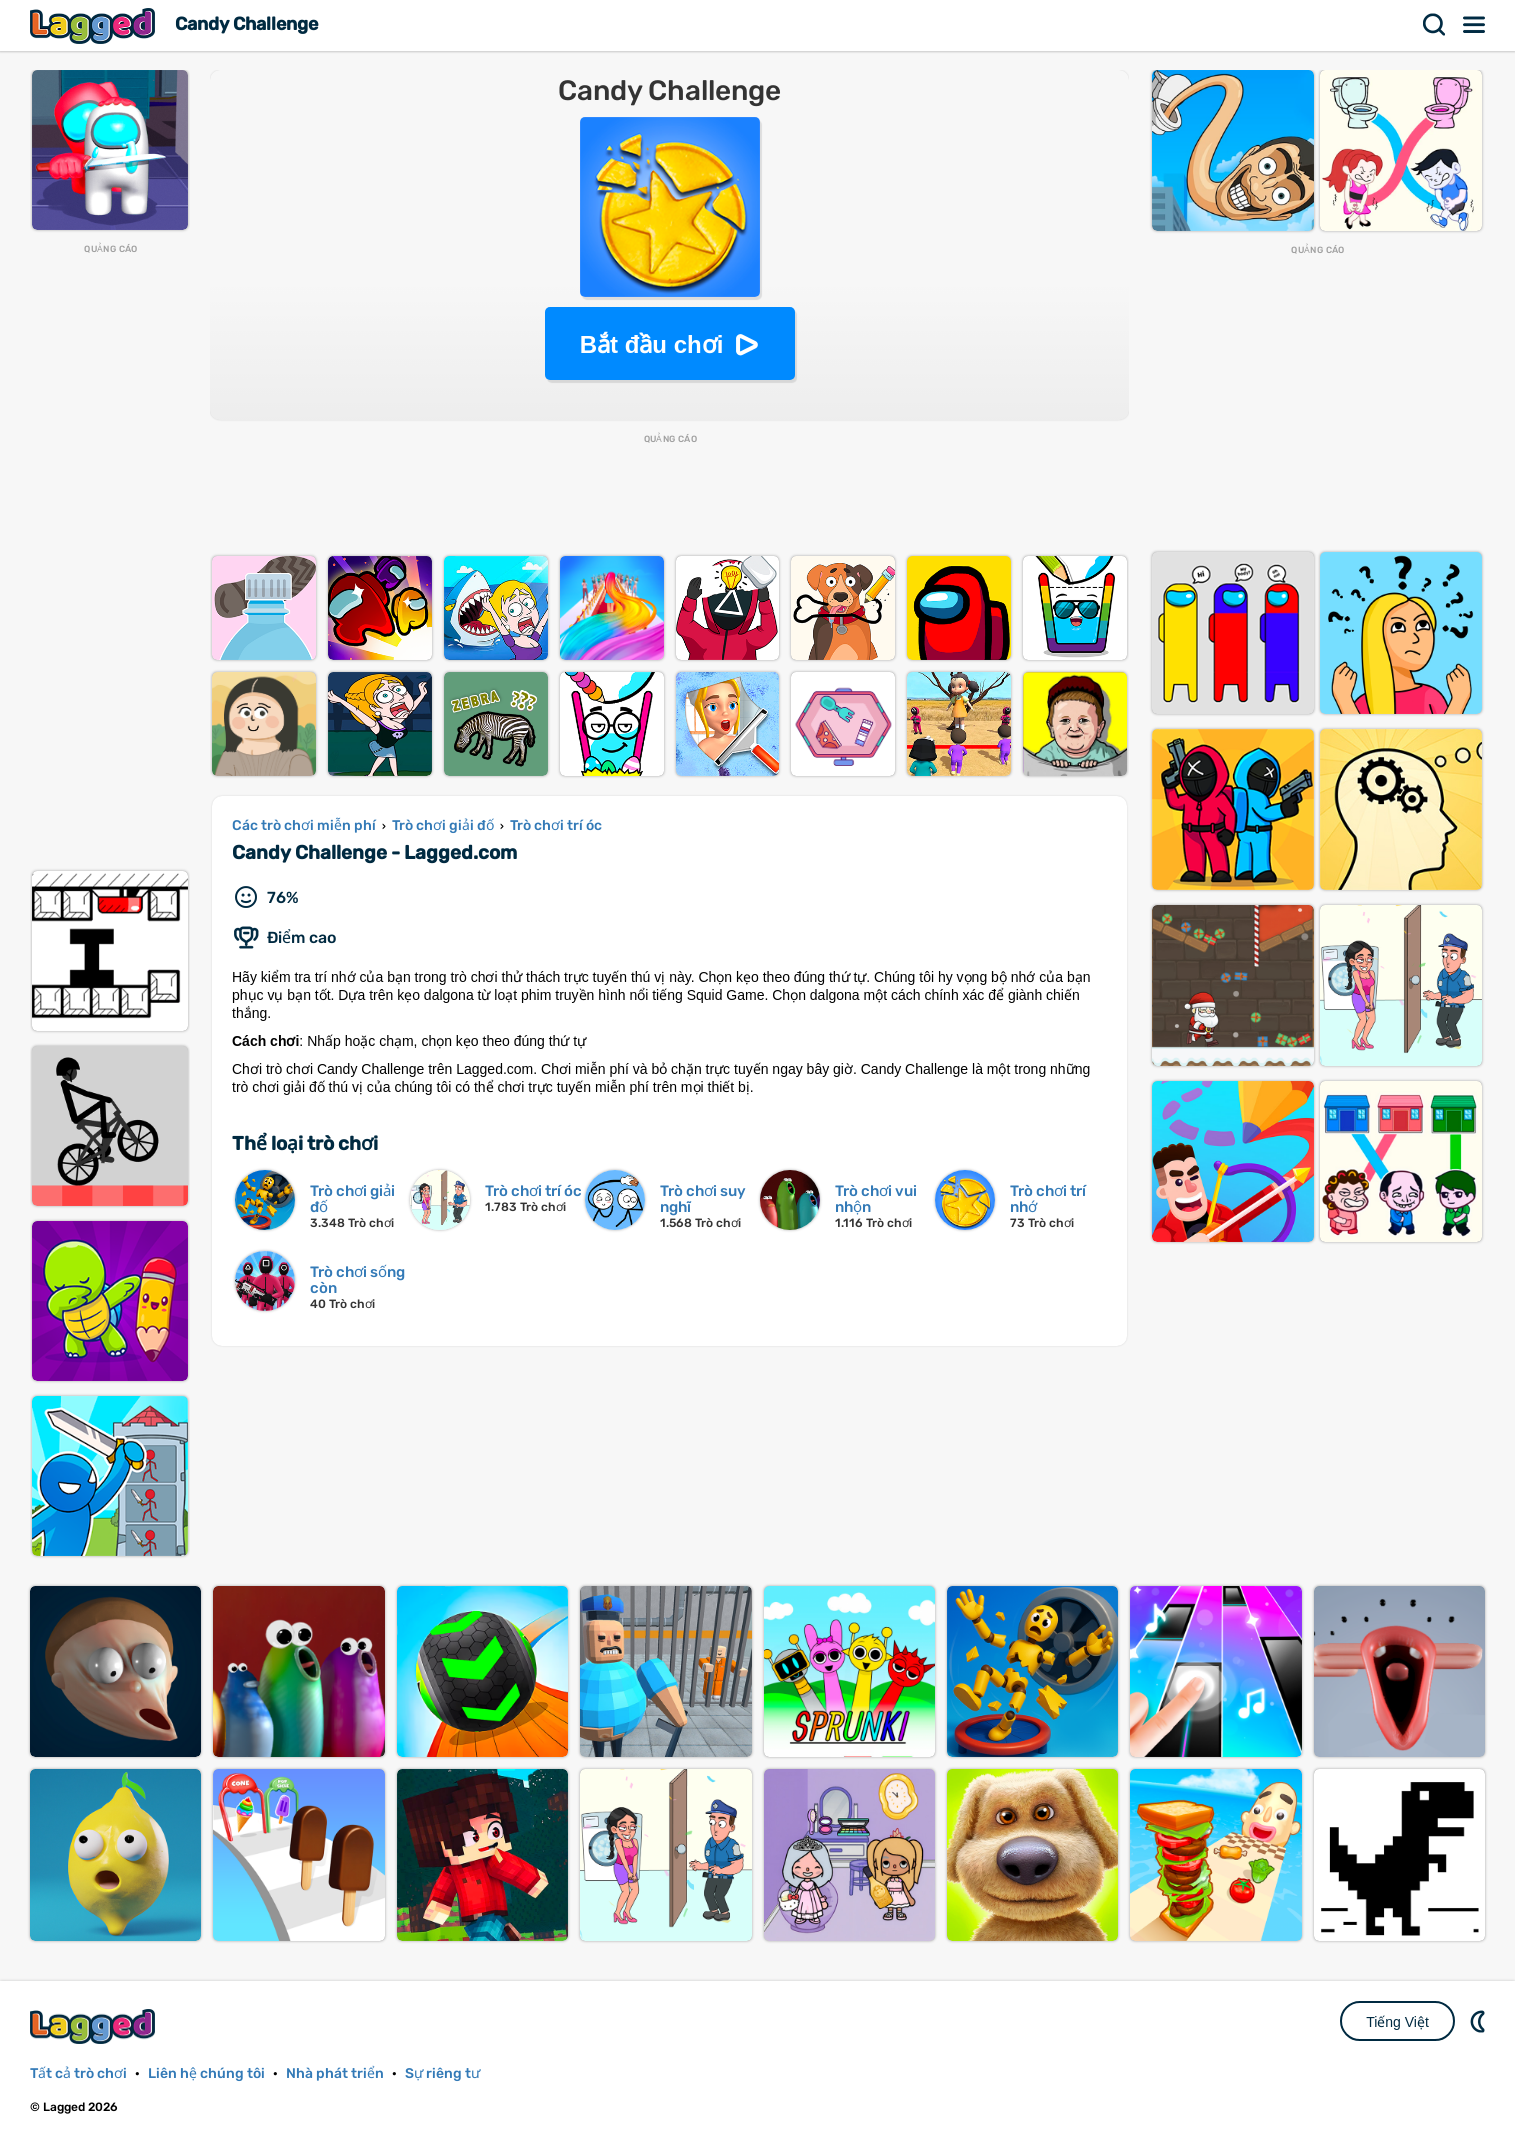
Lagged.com (95, 2026)
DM (1480, 2021)
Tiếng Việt (1397, 2022)
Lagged (95, 25)
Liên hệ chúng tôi (206, 2073)
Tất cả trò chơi (78, 2073)
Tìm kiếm (1435, 25)
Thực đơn (1475, 25)
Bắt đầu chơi (652, 344)
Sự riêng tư (442, 2073)
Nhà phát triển (335, 2073)
